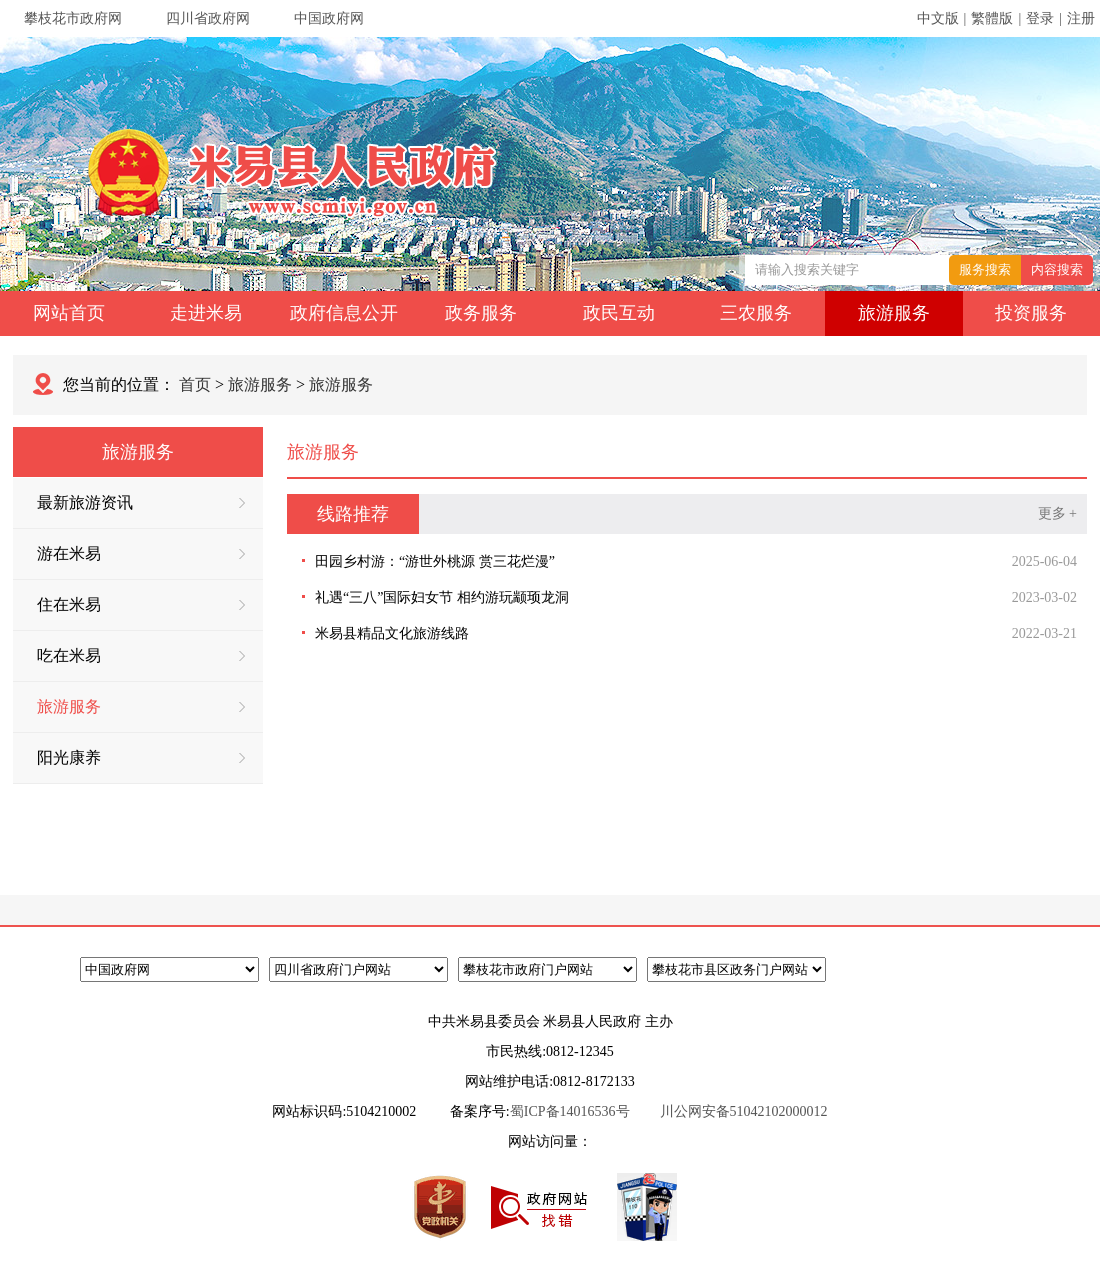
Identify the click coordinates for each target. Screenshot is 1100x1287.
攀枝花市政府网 (73, 18)
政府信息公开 (344, 313)
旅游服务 (894, 313)
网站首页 (69, 313)
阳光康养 (141, 757)
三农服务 (756, 313)
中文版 (938, 18)
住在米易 (141, 604)
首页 (195, 384)
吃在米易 (141, 655)
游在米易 (141, 553)
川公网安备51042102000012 (744, 1111)
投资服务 (1031, 313)
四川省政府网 (208, 18)
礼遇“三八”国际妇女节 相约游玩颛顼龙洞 (442, 597)
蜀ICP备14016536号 (570, 1111)
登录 (1040, 18)
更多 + (1057, 513)
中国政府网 (329, 18)
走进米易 (206, 313)
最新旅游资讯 (141, 502)
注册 (1081, 18)
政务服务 (481, 313)
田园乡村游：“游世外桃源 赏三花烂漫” (435, 561)
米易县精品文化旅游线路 (392, 633)
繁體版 (992, 18)
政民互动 (619, 313)
